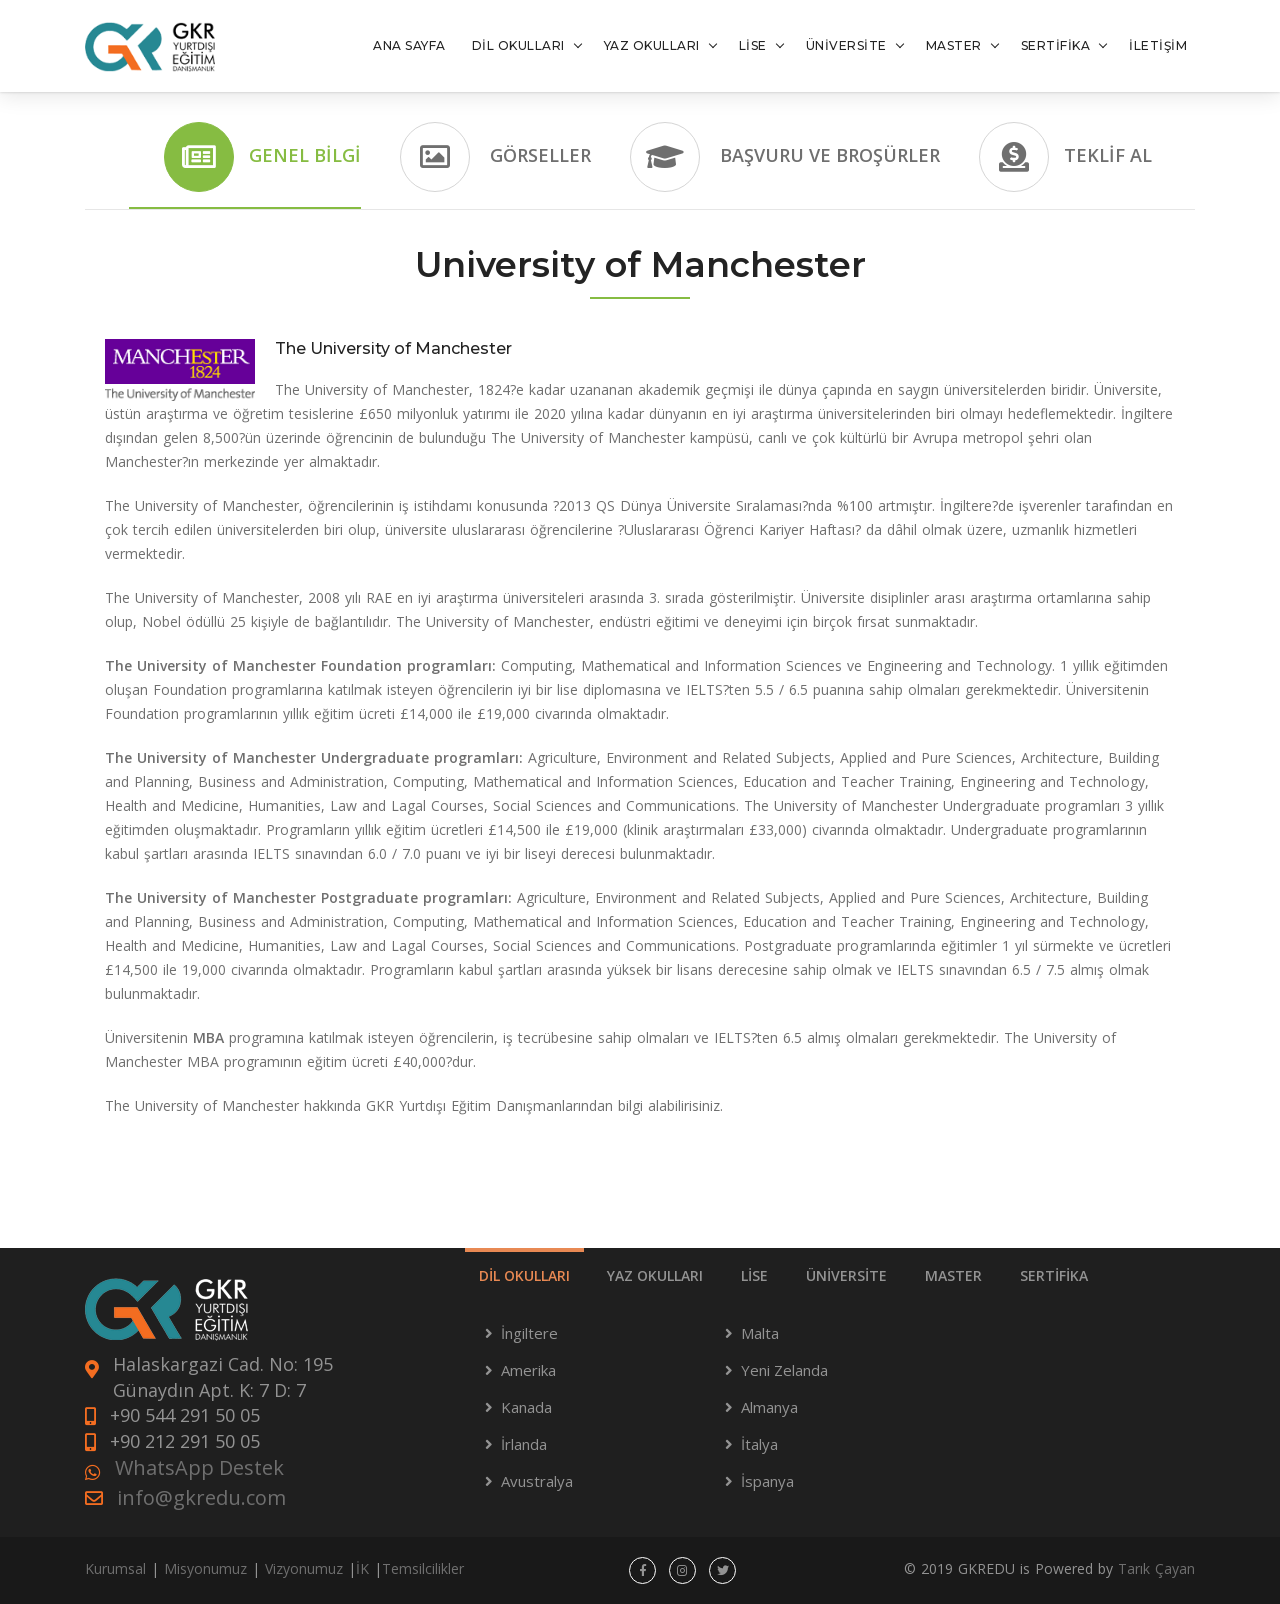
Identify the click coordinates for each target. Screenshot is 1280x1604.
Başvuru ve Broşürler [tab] (785, 157)
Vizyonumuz (304, 1568)
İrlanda (524, 1444)
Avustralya (537, 1481)
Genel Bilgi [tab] (262, 157)
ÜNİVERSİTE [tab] (846, 1275)
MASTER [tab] (953, 1275)
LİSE (753, 45)
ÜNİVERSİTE (846, 45)
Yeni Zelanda (784, 1370)
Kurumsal (115, 1568)
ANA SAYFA (409, 45)
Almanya (769, 1407)
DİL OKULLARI (518, 45)
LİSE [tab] (754, 1275)
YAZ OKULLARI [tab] (655, 1275)
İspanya (767, 1481)
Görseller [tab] (495, 157)
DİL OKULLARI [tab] (524, 1275)
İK (362, 1568)
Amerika (528, 1370)
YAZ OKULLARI (652, 45)
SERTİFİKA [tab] (1054, 1275)
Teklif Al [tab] (1065, 157)
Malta (760, 1333)
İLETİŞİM (1158, 45)
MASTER (954, 45)
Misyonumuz (205, 1568)
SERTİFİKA (1056, 45)
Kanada (526, 1407)
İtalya (759, 1444)
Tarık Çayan (1156, 1568)
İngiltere (529, 1333)
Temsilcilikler (423, 1568)
